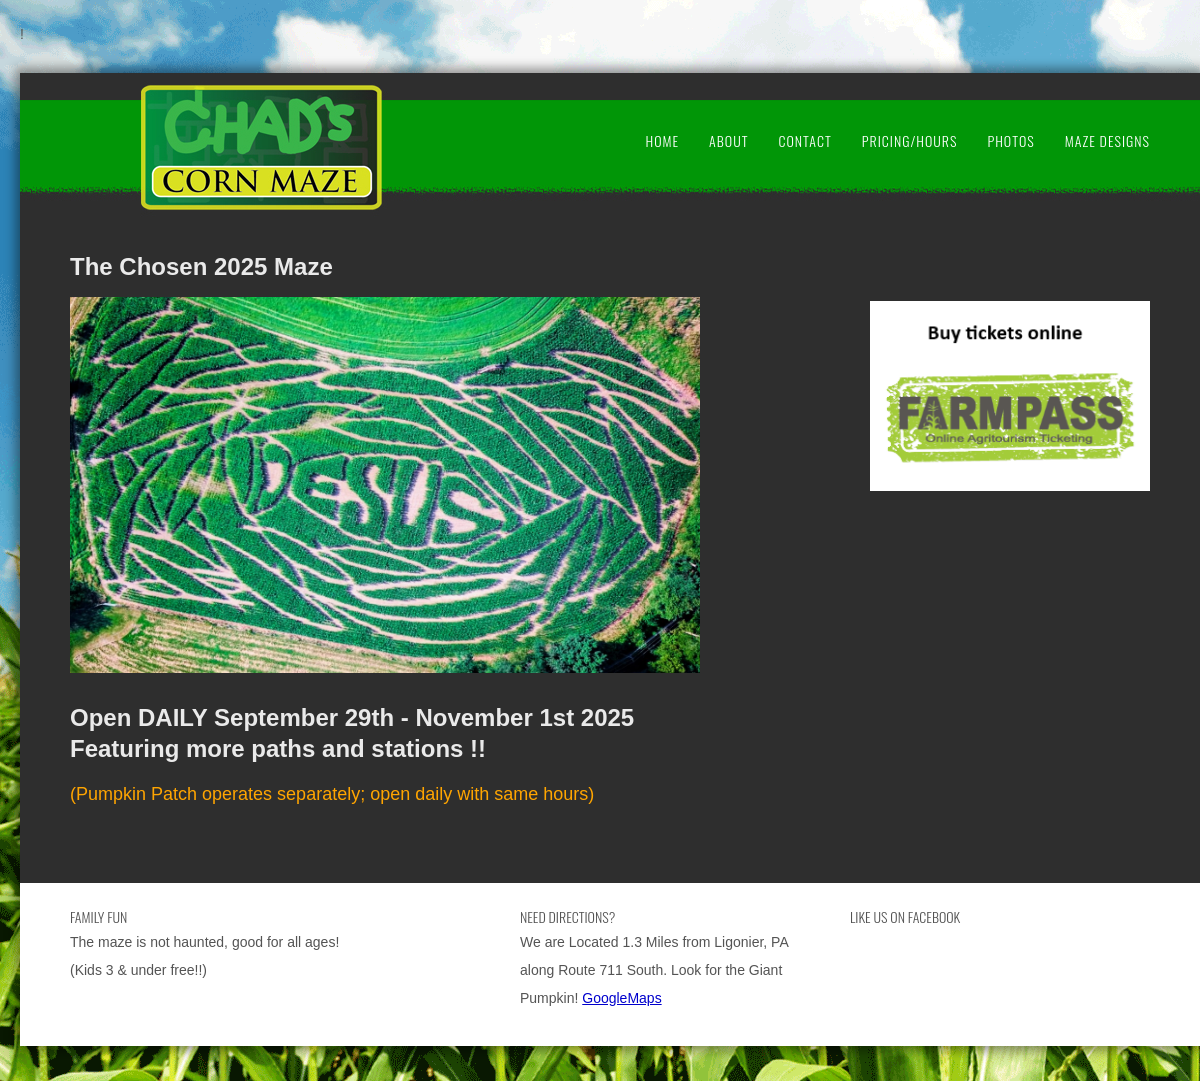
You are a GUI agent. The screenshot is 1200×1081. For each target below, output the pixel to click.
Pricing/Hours (910, 140)
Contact (804, 140)
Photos (1010, 140)
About (728, 140)
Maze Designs (1107, 140)
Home (662, 140)
